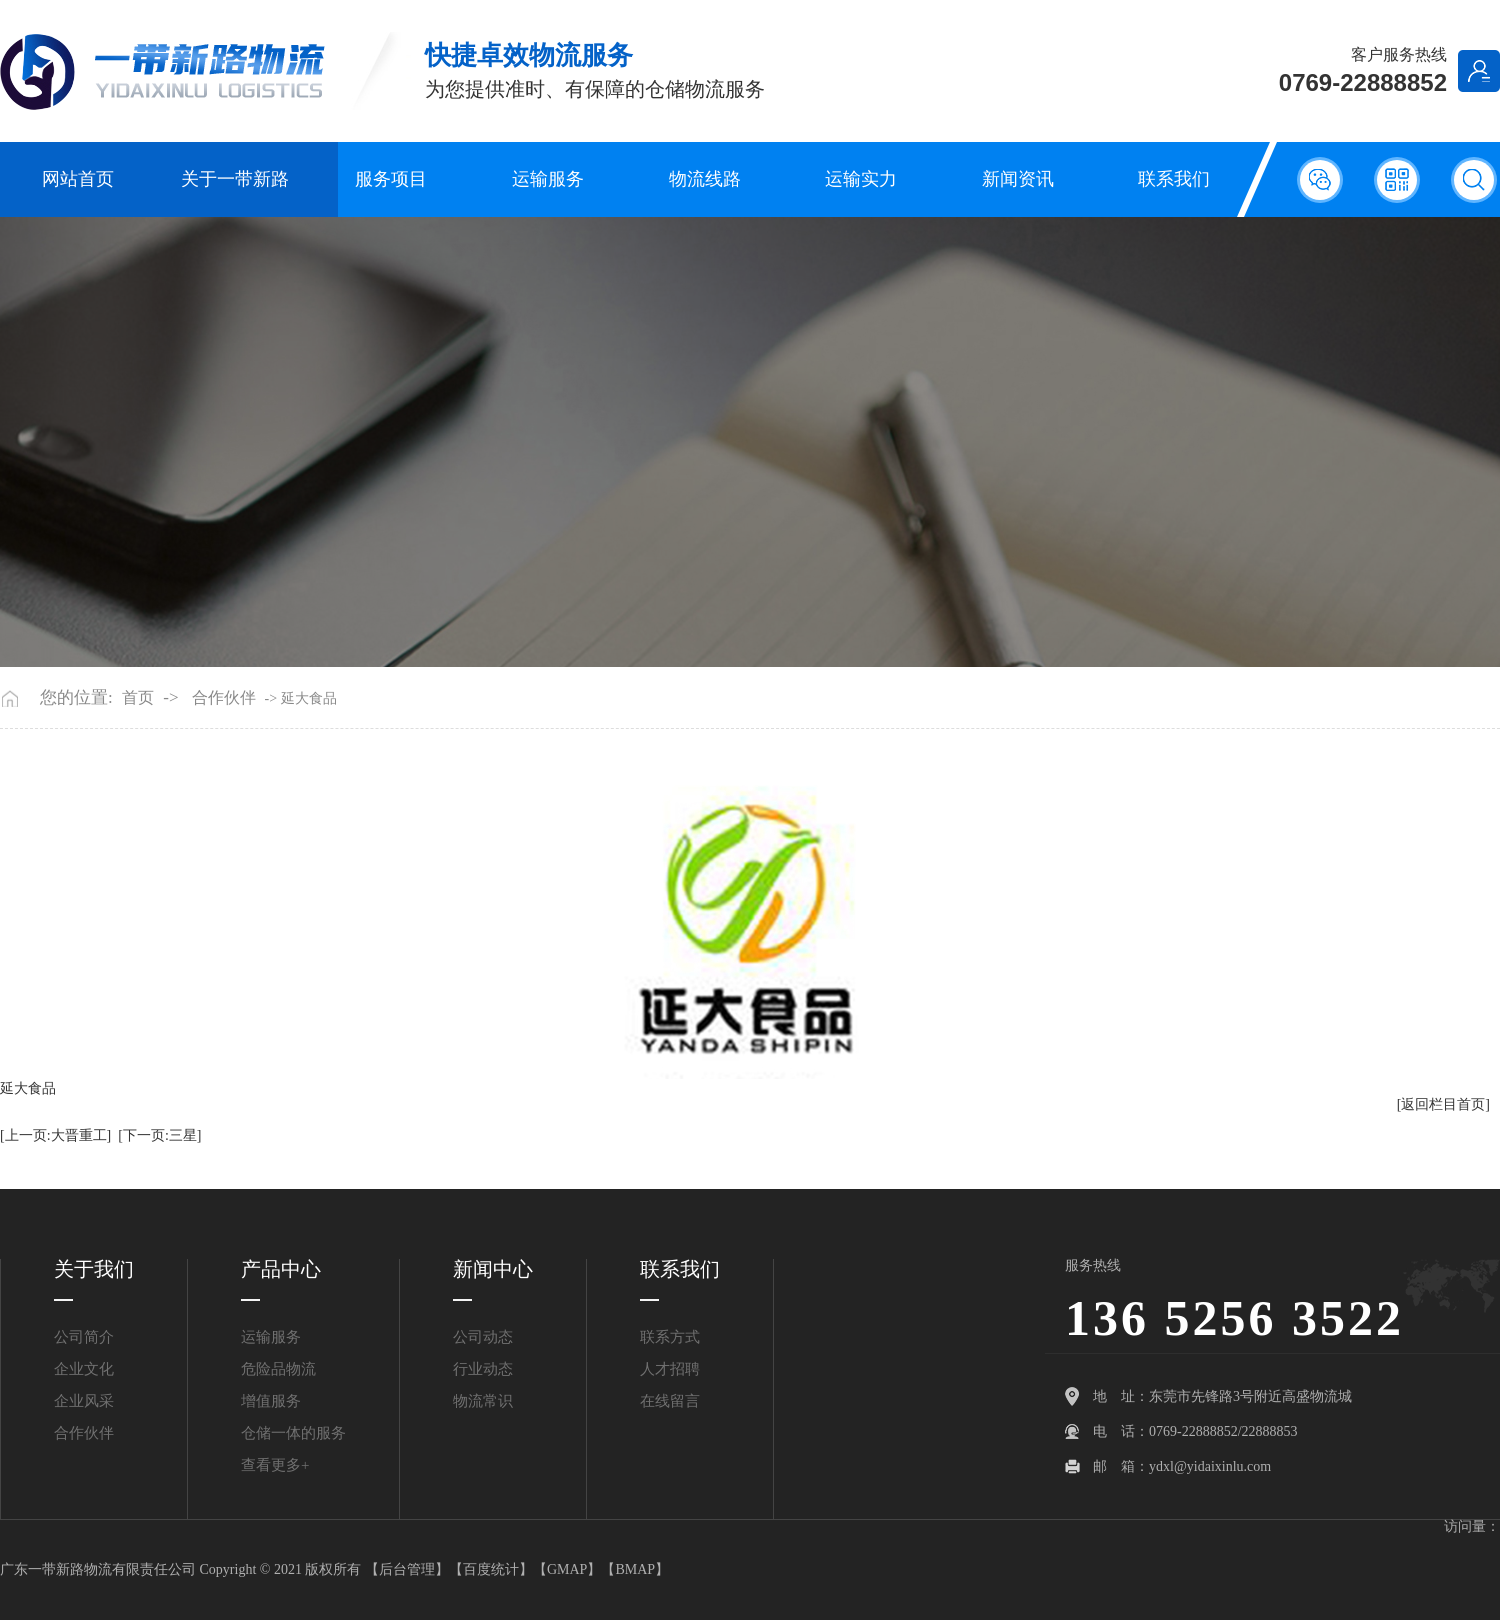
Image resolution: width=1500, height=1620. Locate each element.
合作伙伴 (224, 698)
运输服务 (548, 179)
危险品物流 (278, 1369)
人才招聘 (670, 1369)
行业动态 (483, 1369)
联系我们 (1174, 179)
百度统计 (491, 1569)
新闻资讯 (1018, 179)
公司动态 (483, 1337)
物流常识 (483, 1401)
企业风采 (84, 1401)
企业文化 (84, 1369)
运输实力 (861, 179)
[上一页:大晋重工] (55, 1135)
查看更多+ (275, 1465)
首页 (138, 698)
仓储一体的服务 (293, 1433)
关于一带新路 (235, 179)
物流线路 (705, 179)
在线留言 (670, 1401)
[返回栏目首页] (1443, 1104)
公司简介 (84, 1337)
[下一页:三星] (159, 1135)
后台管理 (407, 1569)
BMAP (635, 1569)
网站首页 (78, 179)
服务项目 (391, 179)
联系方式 (670, 1337)
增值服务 (271, 1401)
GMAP (567, 1569)
